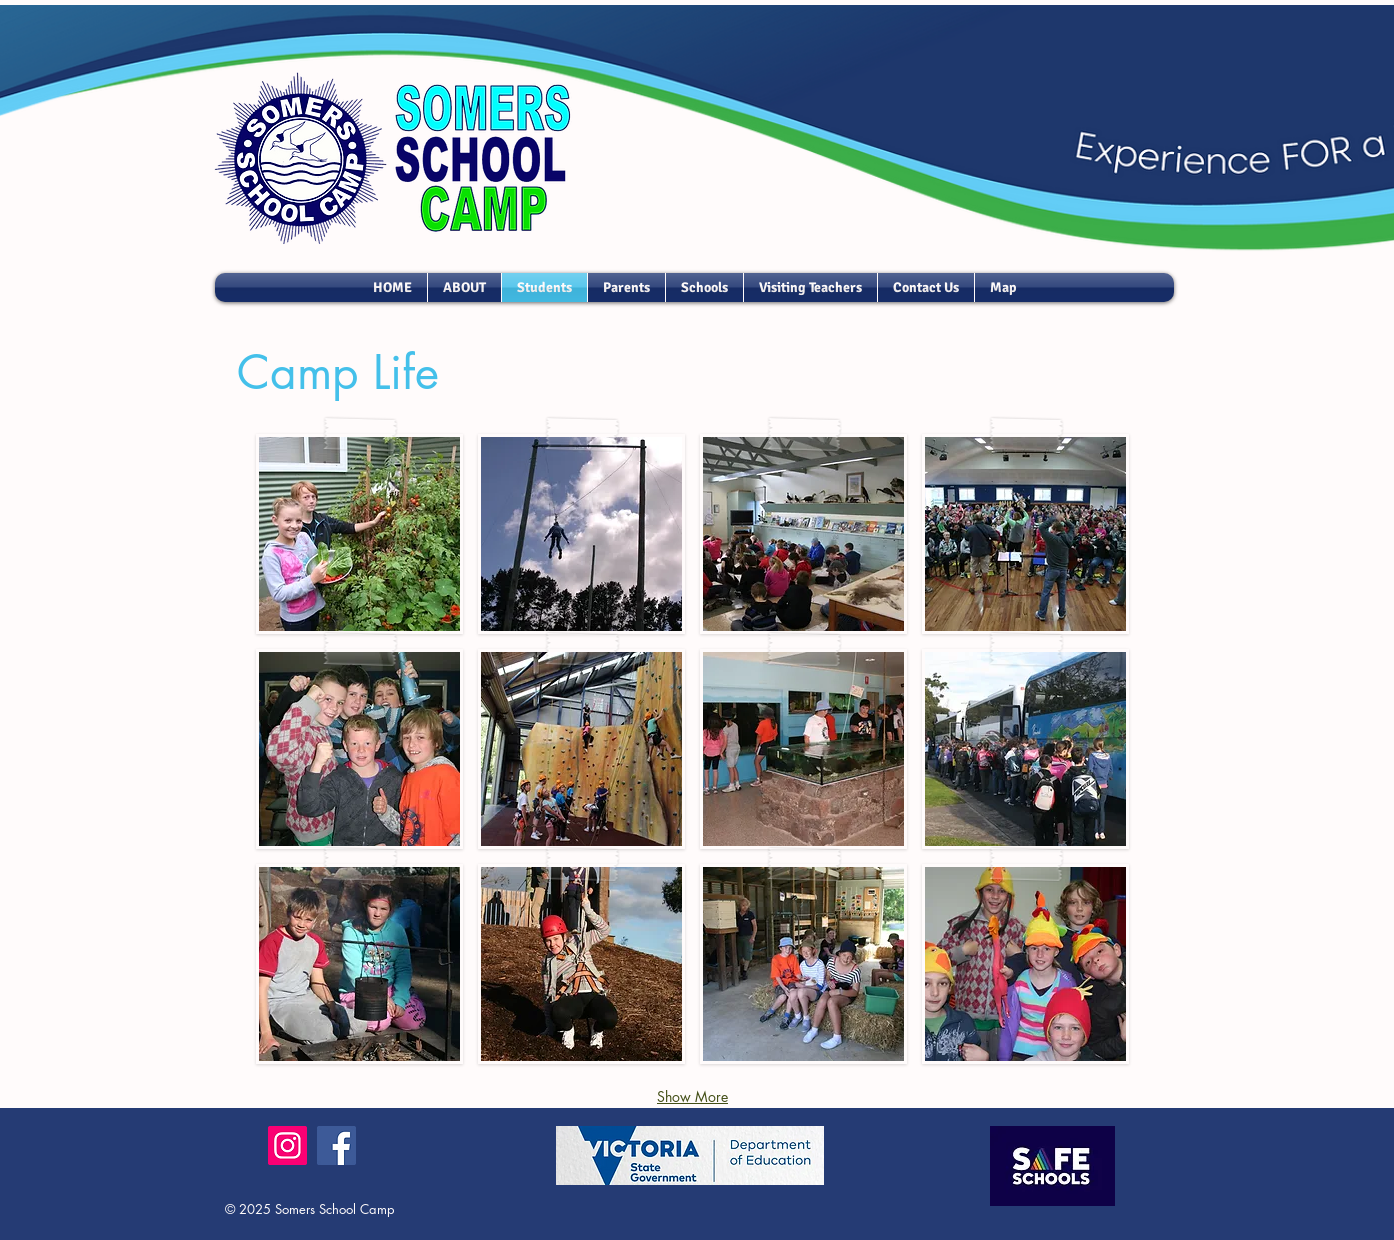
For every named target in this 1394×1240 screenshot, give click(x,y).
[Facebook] (336, 1145)
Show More (692, 1096)
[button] (359, 534)
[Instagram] (287, 1145)
